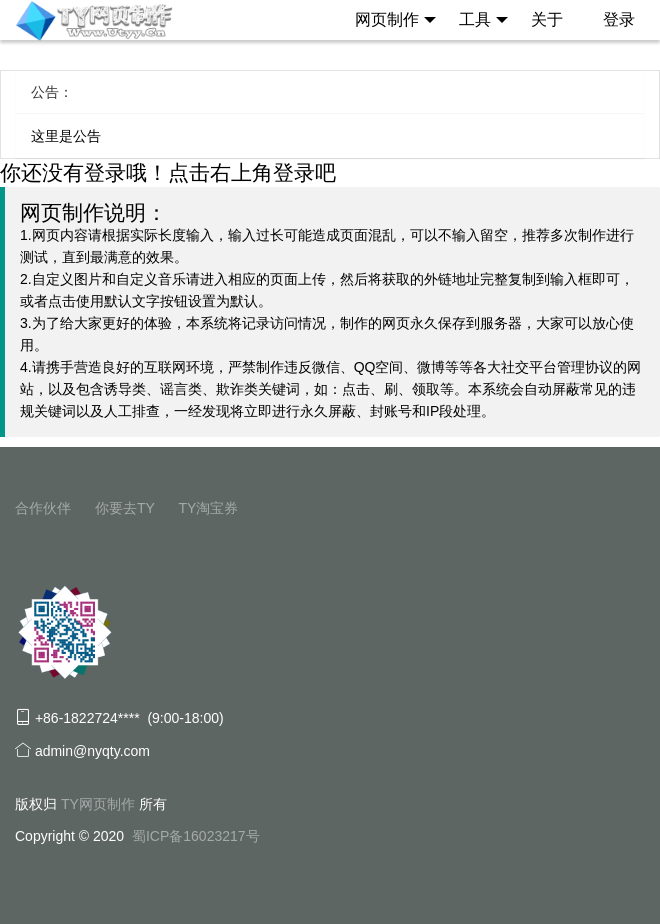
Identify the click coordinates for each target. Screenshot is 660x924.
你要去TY (125, 508)
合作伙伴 (43, 508)
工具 (483, 20)
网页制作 (395, 20)
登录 (619, 19)
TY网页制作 (98, 804)
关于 (547, 19)
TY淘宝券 (208, 508)
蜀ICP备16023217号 (196, 836)
